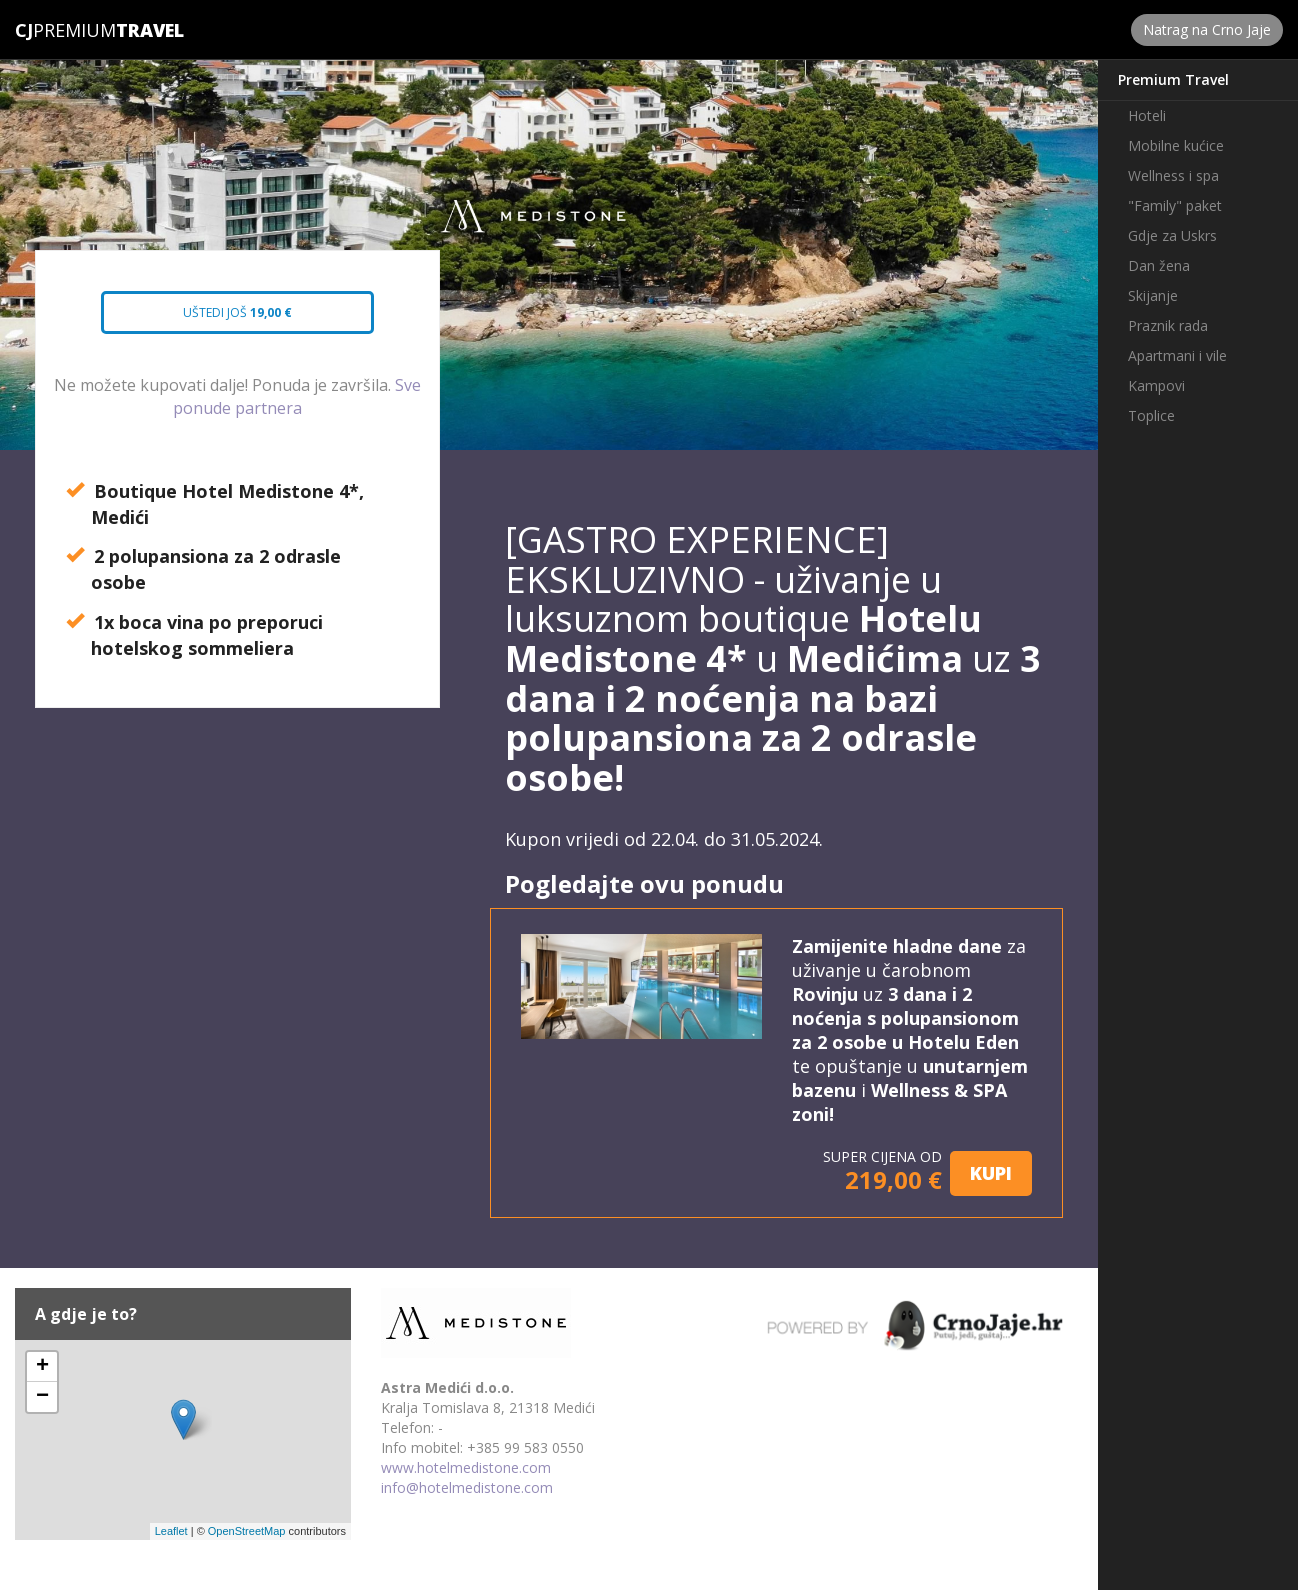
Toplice (1151, 415)
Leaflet (171, 1531)
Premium (65, 30)
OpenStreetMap (247, 1531)
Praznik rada (1168, 325)
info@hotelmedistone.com (467, 1487)
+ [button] (42, 1367)
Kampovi (1156, 385)
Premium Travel (1173, 79)
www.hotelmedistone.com (466, 1467)
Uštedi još (220, 319)
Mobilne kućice (1176, 145)
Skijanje (1153, 295)
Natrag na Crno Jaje (1207, 29)
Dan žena (1159, 265)
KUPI (991, 1173)
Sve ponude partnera (297, 396)
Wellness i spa (1173, 175)
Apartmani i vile (1177, 355)
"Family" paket (1175, 205)
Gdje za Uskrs (1172, 235)
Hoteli (1147, 115)
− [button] (42, 1397)
